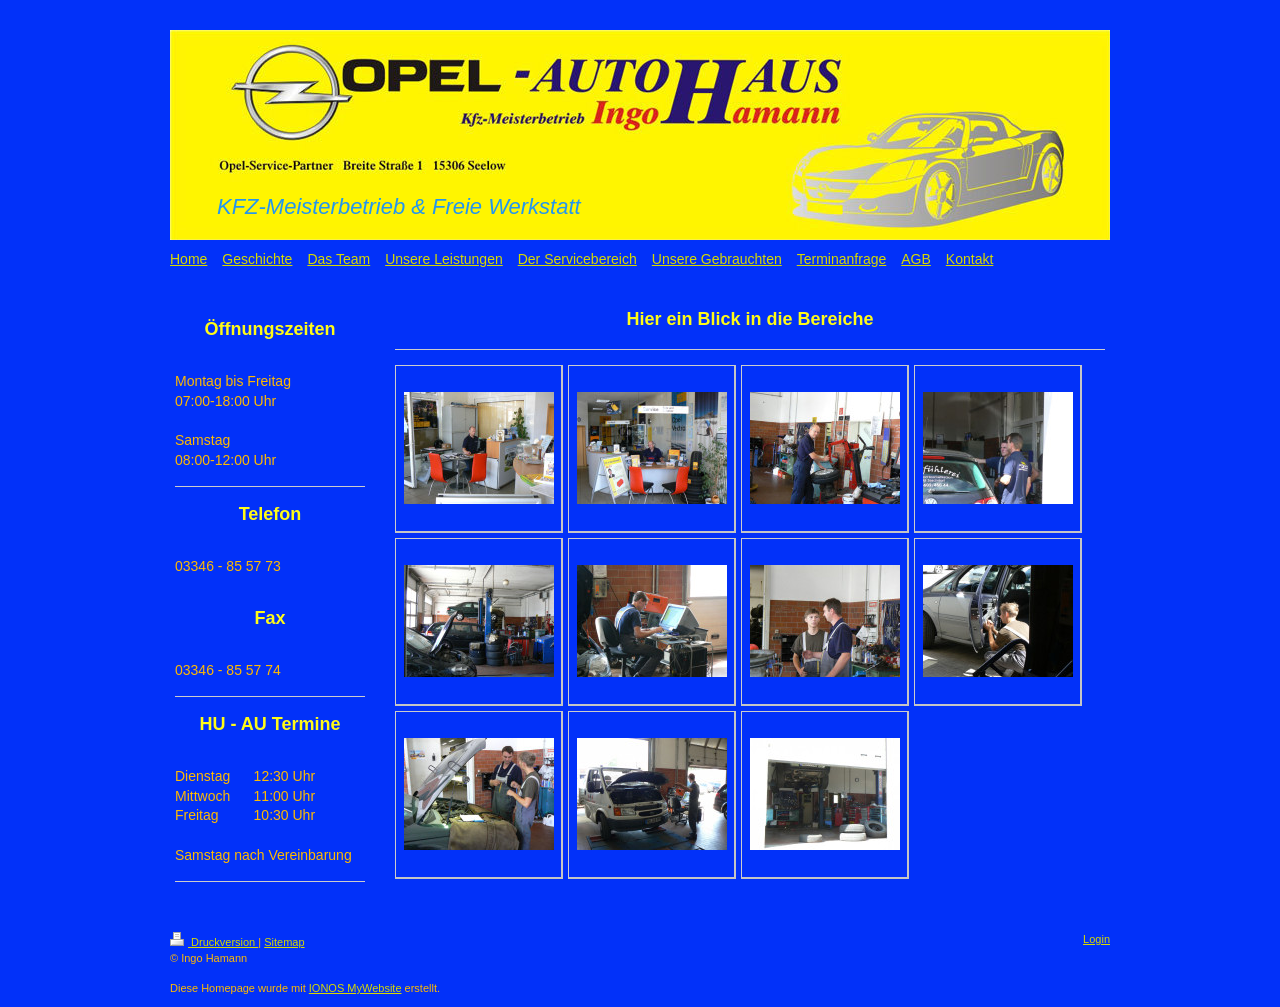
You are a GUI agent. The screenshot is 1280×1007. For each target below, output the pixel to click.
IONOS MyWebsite (355, 988)
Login (1096, 939)
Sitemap (284, 942)
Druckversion (214, 942)
